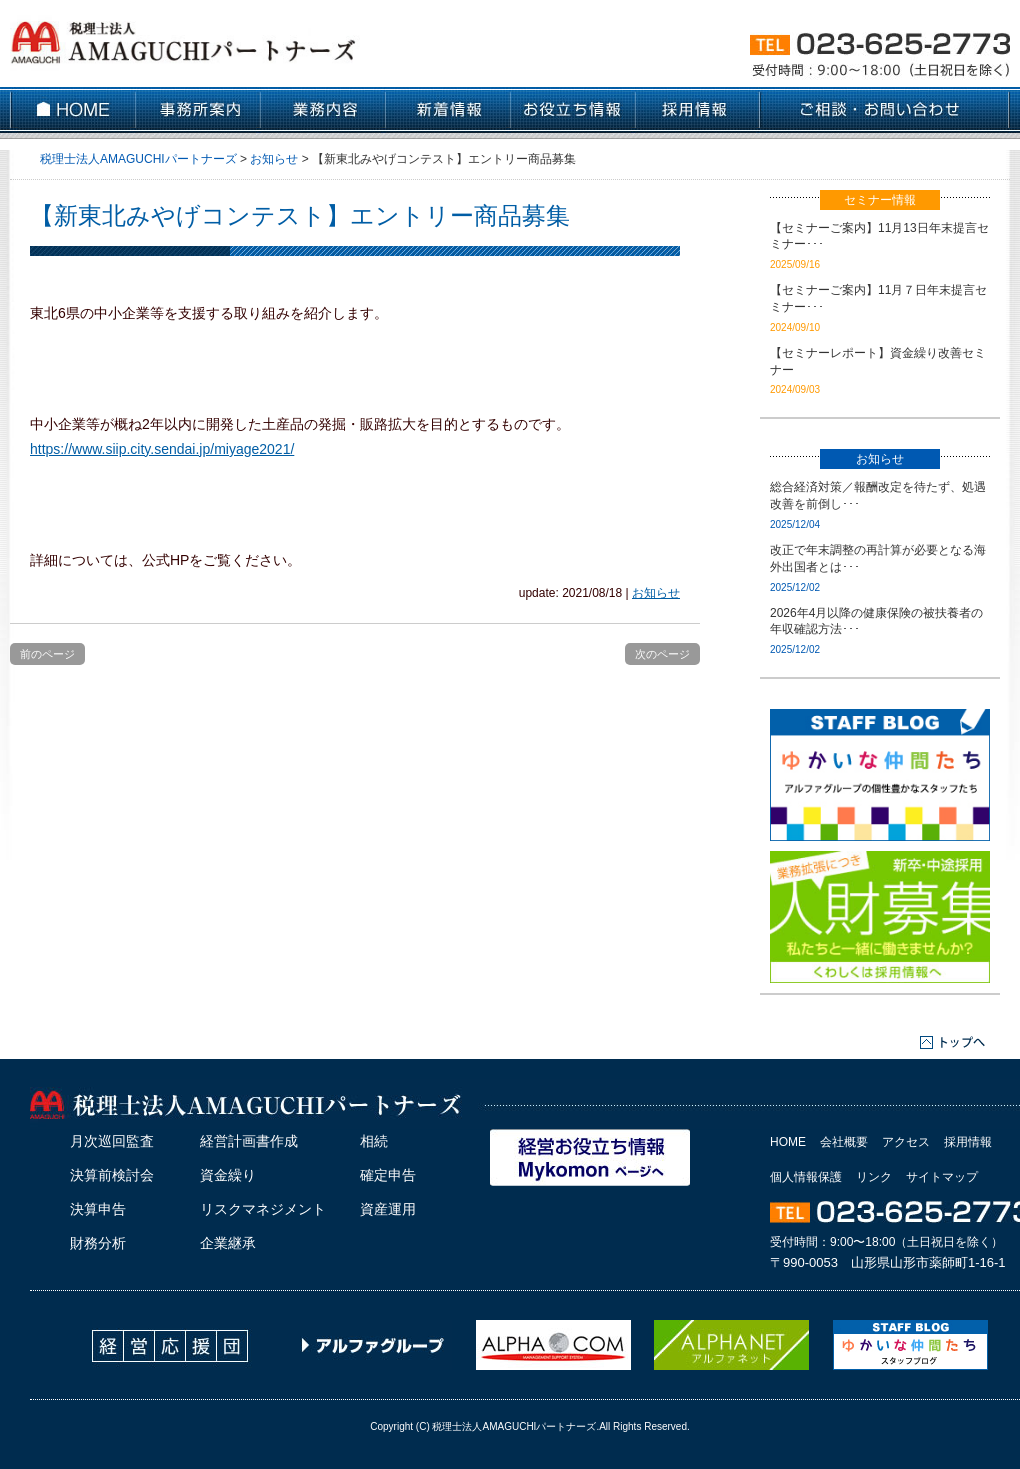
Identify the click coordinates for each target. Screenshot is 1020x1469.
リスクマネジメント (263, 1209)
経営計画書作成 (249, 1141)
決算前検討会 (112, 1175)
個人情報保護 (806, 1177)
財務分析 (98, 1243)
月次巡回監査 (112, 1141)
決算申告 (98, 1209)
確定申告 (388, 1175)
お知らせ (656, 593)
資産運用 (388, 1209)
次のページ (662, 654)
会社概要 (844, 1142)
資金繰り (228, 1175)
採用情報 (968, 1142)
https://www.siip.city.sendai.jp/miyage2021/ (162, 449)
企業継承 (228, 1243)
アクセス (906, 1142)
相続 (374, 1141)
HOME (788, 1142)
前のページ (47, 654)
